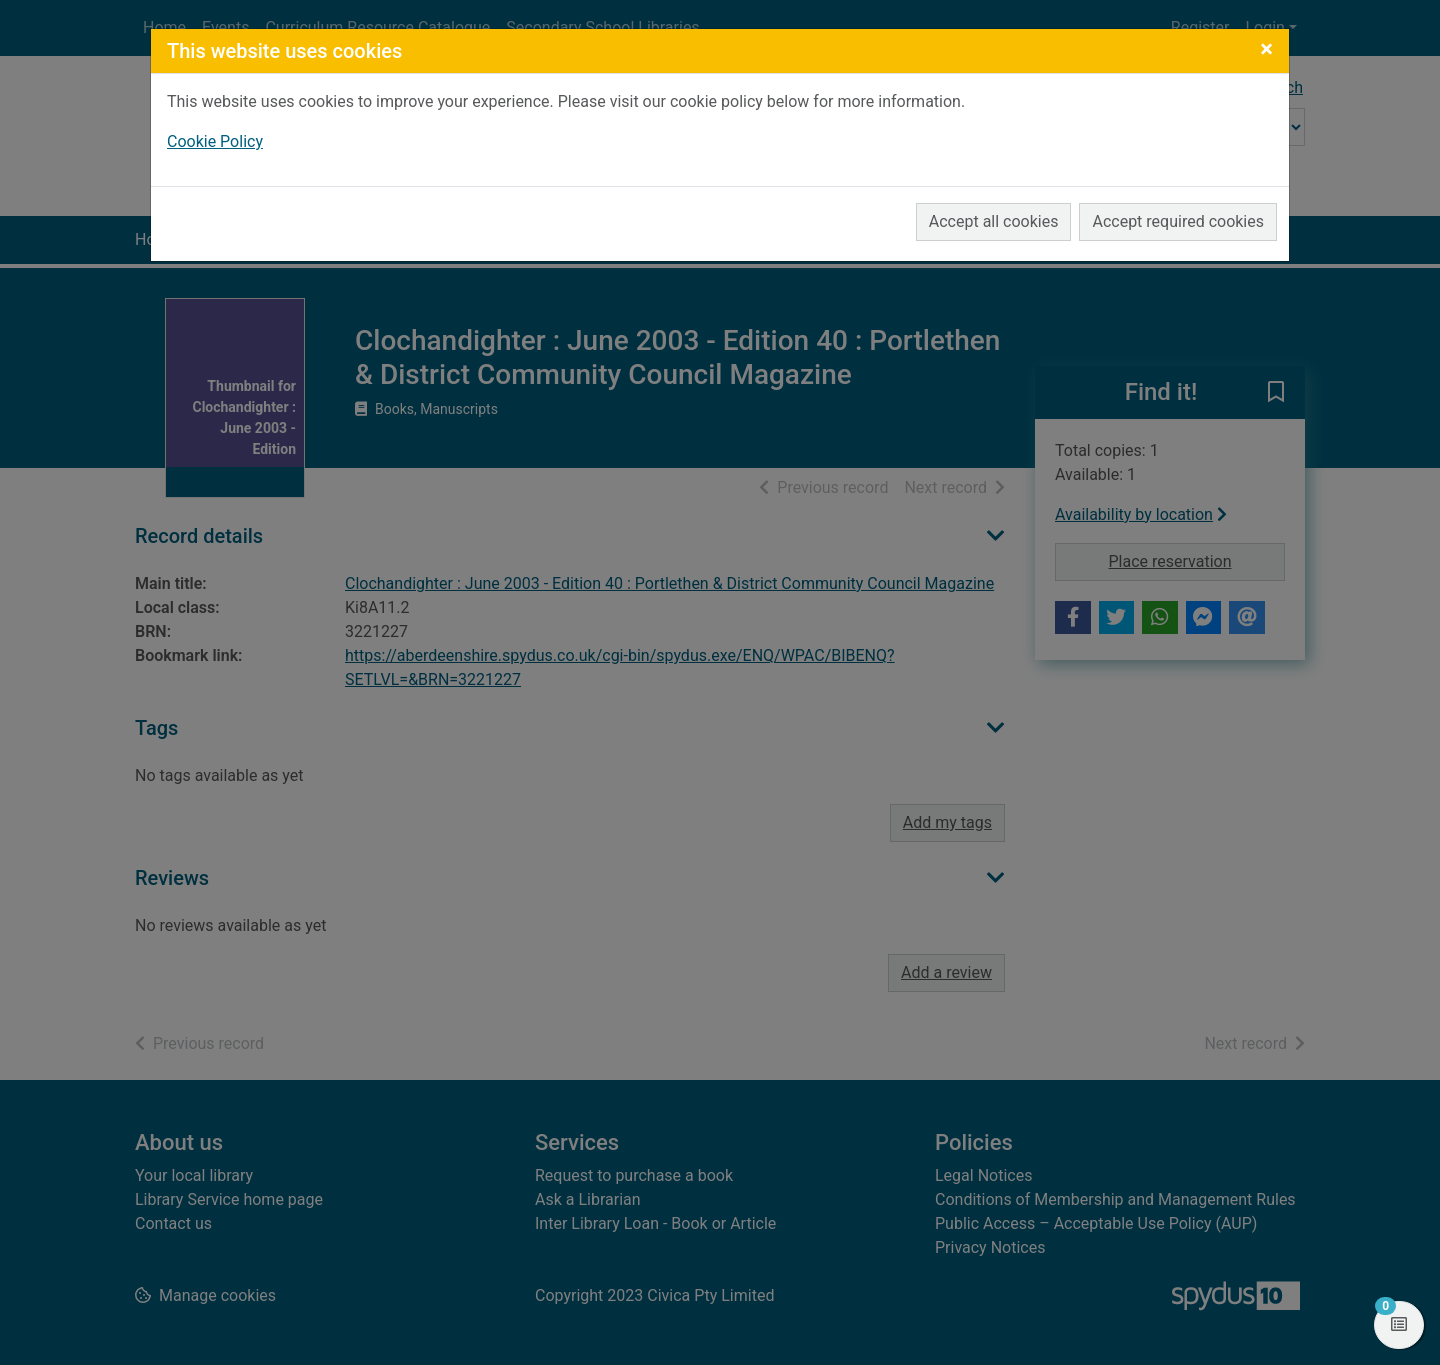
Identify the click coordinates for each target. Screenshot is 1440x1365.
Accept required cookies (1178, 221)
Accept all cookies (994, 221)
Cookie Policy (215, 141)
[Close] (1266, 49)
